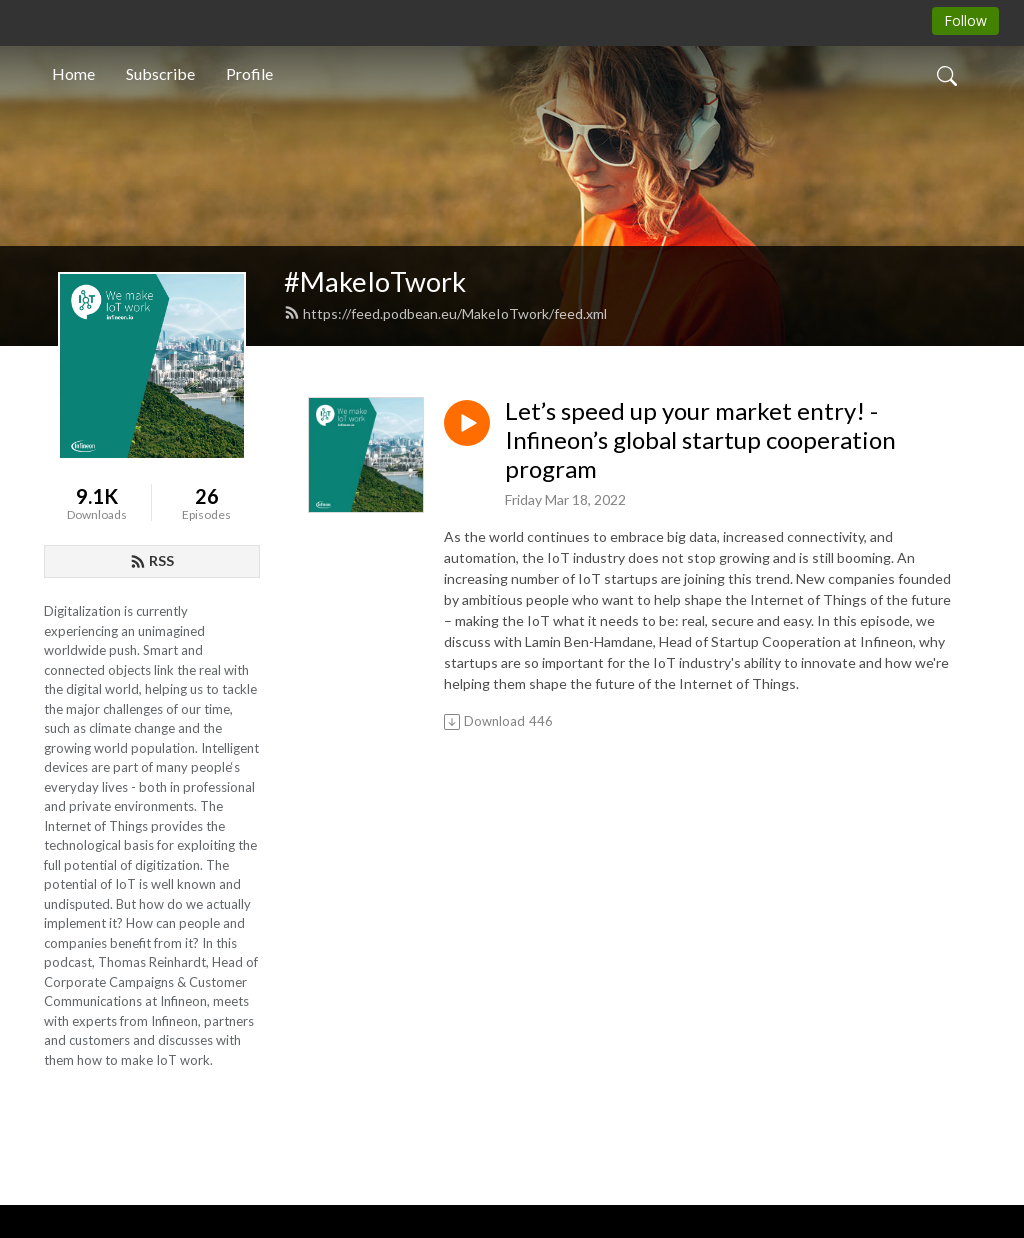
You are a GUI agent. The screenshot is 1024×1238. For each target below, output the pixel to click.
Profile (249, 73)
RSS (152, 560)
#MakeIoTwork (375, 281)
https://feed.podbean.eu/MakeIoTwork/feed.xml (445, 313)
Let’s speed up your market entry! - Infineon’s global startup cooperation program (700, 440)
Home (73, 73)
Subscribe (160, 73)
